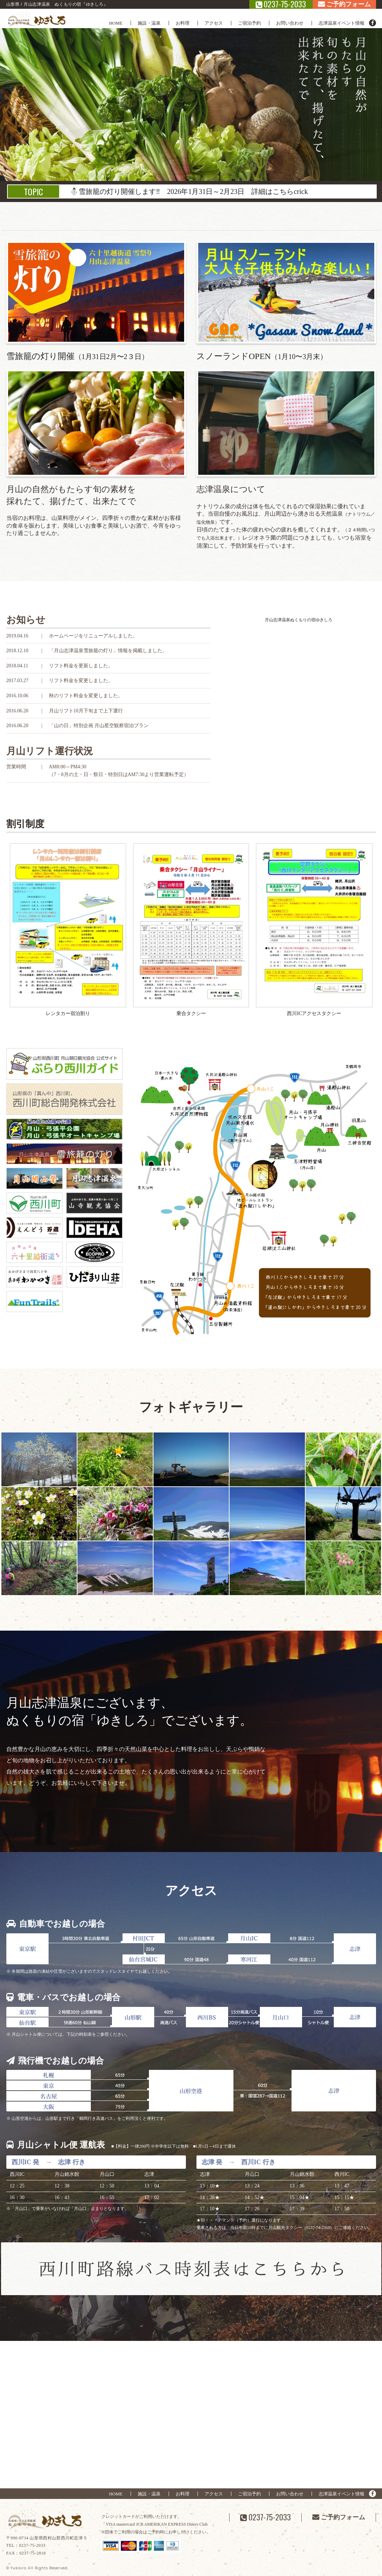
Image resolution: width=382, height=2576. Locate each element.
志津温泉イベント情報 (341, 23)
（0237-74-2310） (318, 2227)
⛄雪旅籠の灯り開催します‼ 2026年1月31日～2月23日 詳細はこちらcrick (189, 191)
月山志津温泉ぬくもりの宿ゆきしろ (298, 619)
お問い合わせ (289, 23)
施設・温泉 (149, 23)
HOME (116, 23)
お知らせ (25, 620)
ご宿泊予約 (249, 23)
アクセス (214, 23)
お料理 (182, 23)
